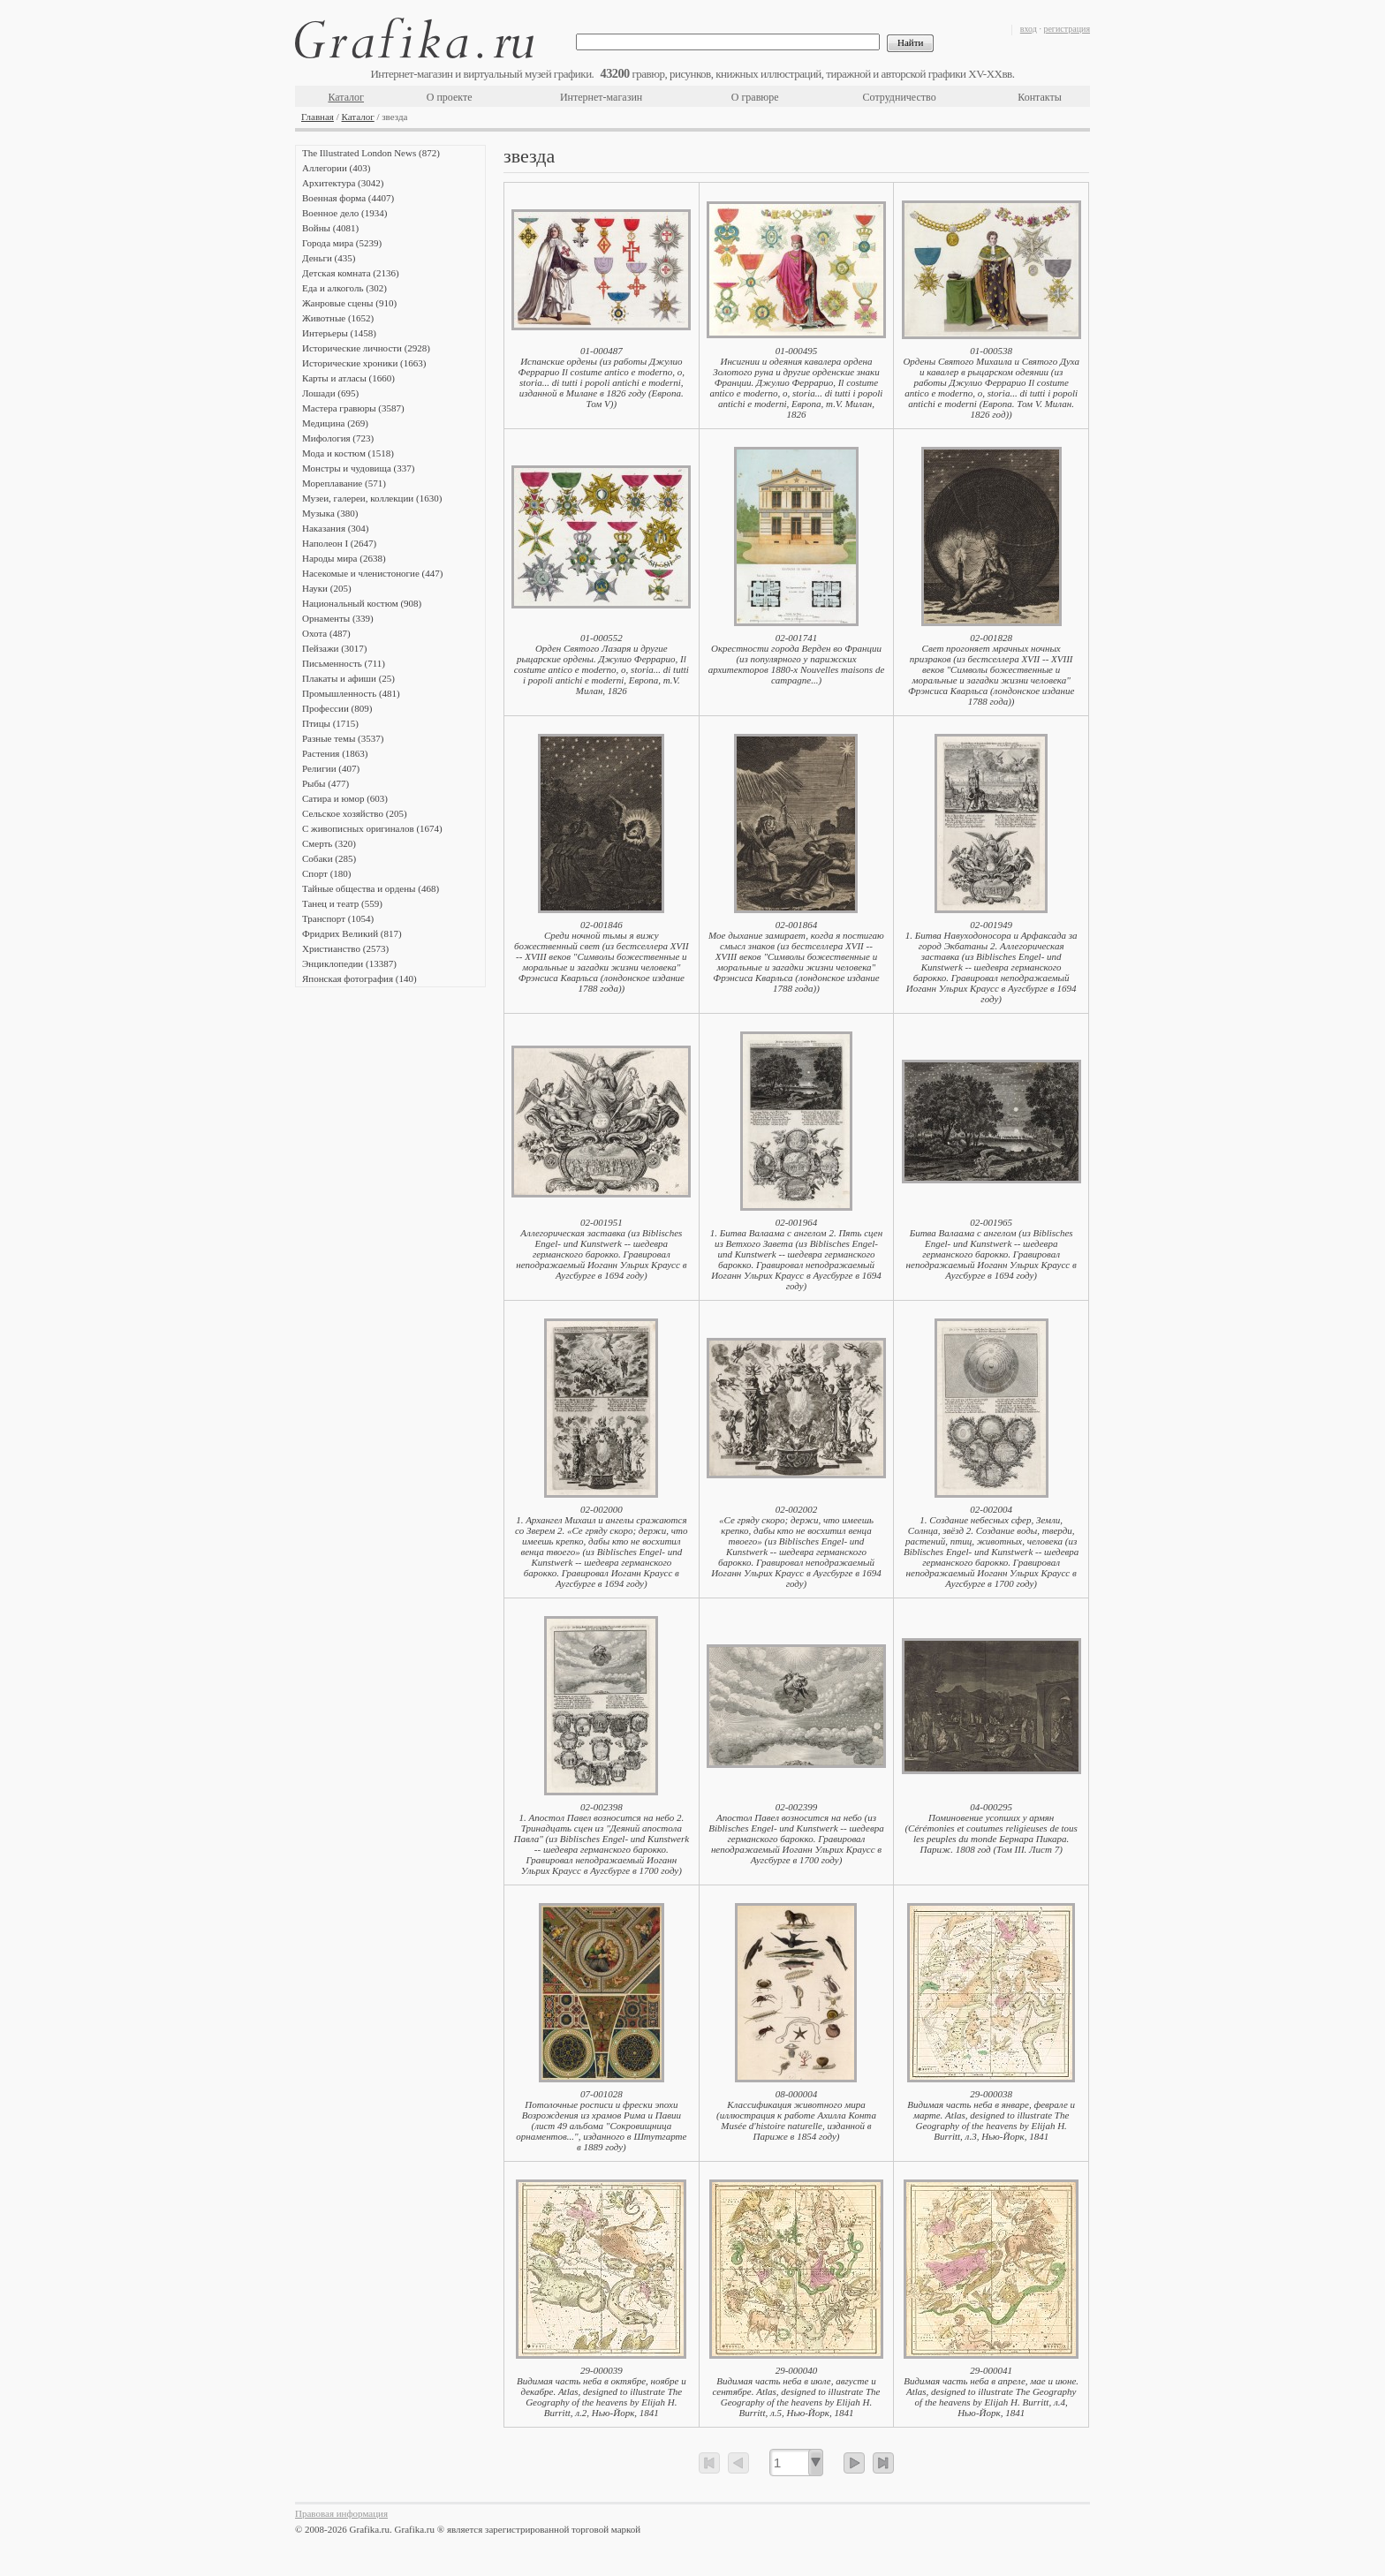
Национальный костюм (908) (361, 603)
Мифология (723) (338, 438)
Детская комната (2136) (350, 273)
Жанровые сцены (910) (349, 303)
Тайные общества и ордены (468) (370, 888)
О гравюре (755, 97)
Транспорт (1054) (338, 918)
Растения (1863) (334, 753)
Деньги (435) (328, 258)
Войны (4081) (330, 228)
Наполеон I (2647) (339, 543)
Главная (317, 116)
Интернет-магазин (601, 97)
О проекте (450, 97)
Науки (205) (327, 588)
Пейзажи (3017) (334, 648)
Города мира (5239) (342, 243)
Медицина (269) (335, 423)
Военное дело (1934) (344, 213)
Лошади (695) (330, 393)
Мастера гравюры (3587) (353, 408)
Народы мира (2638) (344, 558)
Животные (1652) (338, 318)
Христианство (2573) (345, 948)
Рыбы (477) (325, 783)
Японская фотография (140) (359, 978)
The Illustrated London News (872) (371, 152)
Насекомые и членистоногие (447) (372, 573)
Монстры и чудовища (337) (358, 468)
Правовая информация (341, 2513)
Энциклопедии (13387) (349, 963)
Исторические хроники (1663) (364, 363)
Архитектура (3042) (342, 183)
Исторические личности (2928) (366, 348)
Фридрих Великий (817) (352, 933)
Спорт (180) (326, 873)
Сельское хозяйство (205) (354, 813)
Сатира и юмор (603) (345, 798)
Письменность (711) (343, 663)
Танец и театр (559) (342, 903)
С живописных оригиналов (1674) (372, 828)
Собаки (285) (329, 858)
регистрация (1066, 29)
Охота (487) (326, 633)
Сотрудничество (899, 97)
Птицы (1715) (330, 723)
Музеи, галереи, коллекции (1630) (372, 498)
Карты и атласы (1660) (348, 378)
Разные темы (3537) (342, 738)
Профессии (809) (337, 708)
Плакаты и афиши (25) (348, 678)
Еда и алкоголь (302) (344, 288)
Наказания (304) (335, 528)
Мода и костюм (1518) (348, 453)
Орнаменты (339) (338, 618)
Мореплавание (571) (344, 483)
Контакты (1040, 97)
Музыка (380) (330, 513)
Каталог (346, 97)
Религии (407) (330, 768)
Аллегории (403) (336, 167)
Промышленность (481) (351, 693)
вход (1028, 29)
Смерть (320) (329, 843)
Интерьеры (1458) (339, 333)
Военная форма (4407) (348, 198)
